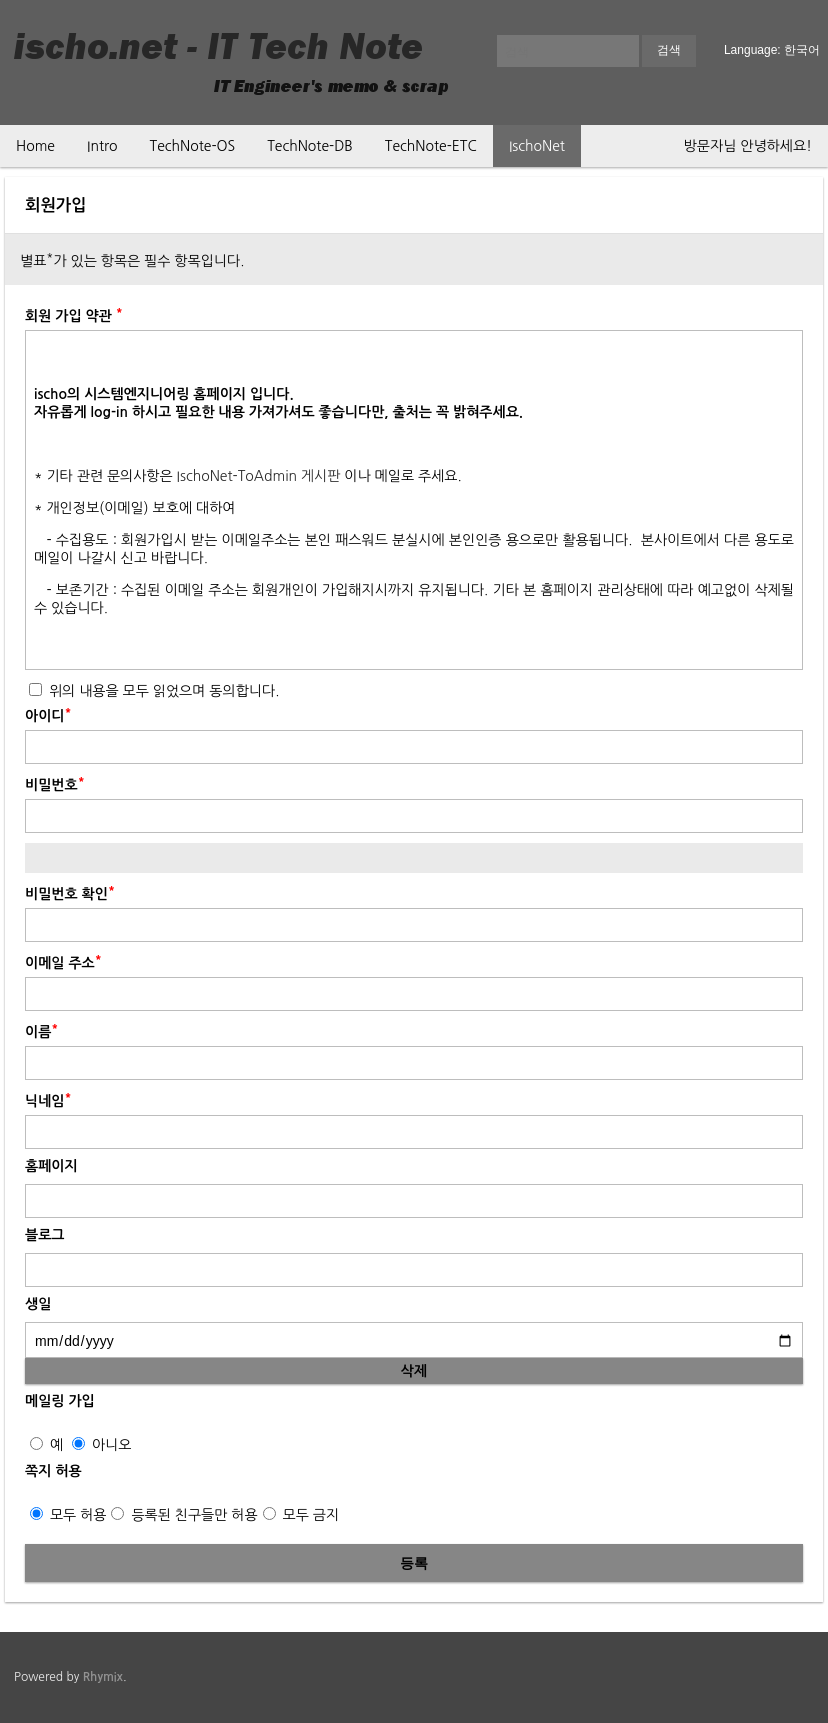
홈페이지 (51, 1166)
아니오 (101, 1445)
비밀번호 (55, 783)
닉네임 (48, 1099)
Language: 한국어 (772, 50)
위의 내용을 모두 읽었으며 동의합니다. (154, 691)
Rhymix (103, 1677)
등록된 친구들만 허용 (184, 1515)
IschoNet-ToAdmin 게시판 (259, 476)
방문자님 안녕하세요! (748, 146)
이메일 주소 (63, 961)
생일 (38, 1304)
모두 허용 (68, 1515)
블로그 (44, 1235)
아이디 (48, 714)
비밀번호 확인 (70, 892)
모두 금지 (301, 1515)
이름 (41, 1030)
